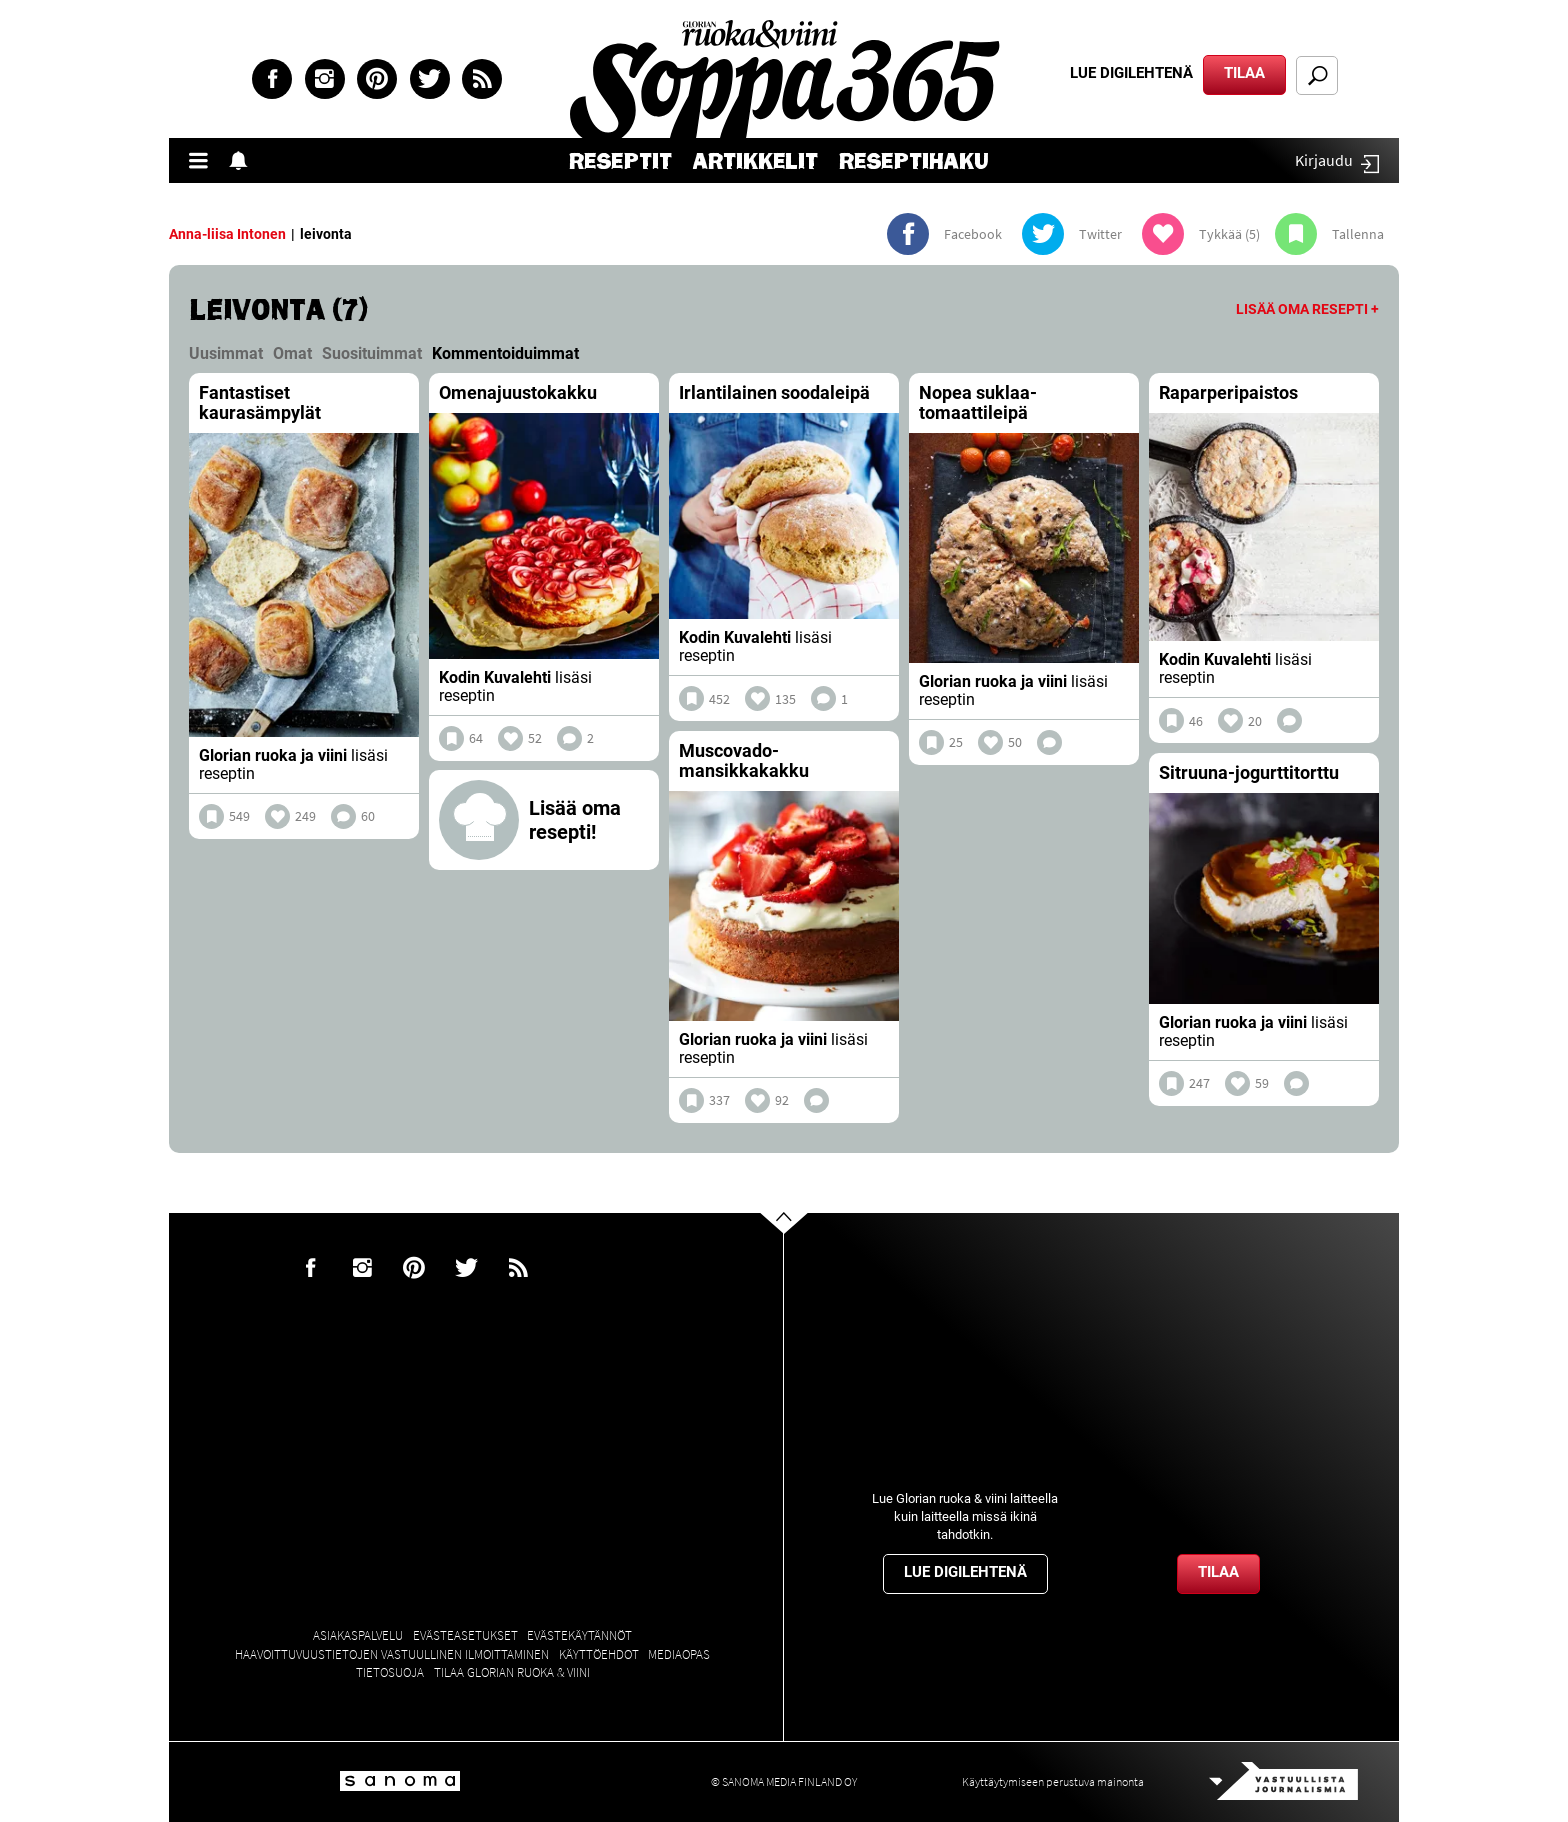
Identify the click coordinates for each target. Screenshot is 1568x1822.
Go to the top (801, 1254)
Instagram (325, 79)
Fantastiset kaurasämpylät (260, 402)
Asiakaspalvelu (358, 1635)
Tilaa (1244, 73)
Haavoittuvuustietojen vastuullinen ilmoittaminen (392, 1654)
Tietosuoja (390, 1672)
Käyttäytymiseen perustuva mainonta (1053, 1781)
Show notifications (244, 160)
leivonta (326, 234)
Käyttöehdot (599, 1654)
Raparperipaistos (1228, 392)
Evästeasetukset (465, 1635)
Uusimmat (226, 353)
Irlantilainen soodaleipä (774, 392)
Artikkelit (755, 162)
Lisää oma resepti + (1307, 309)
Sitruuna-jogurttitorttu (1249, 772)
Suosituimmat (372, 353)
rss (482, 79)
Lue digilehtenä (1131, 73)
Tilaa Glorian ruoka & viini (512, 1672)
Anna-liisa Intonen (227, 234)
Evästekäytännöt (579, 1635)
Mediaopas (679, 1654)
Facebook (272, 79)
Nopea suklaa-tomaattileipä (978, 402)
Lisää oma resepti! (575, 820)
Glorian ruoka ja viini (273, 755)
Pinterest (377, 79)
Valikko (204, 160)
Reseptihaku (914, 162)
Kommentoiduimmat (505, 353)
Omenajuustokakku (518, 392)
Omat (292, 353)
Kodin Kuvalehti (495, 677)
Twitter (430, 79)
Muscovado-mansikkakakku (744, 760)
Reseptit (620, 162)
